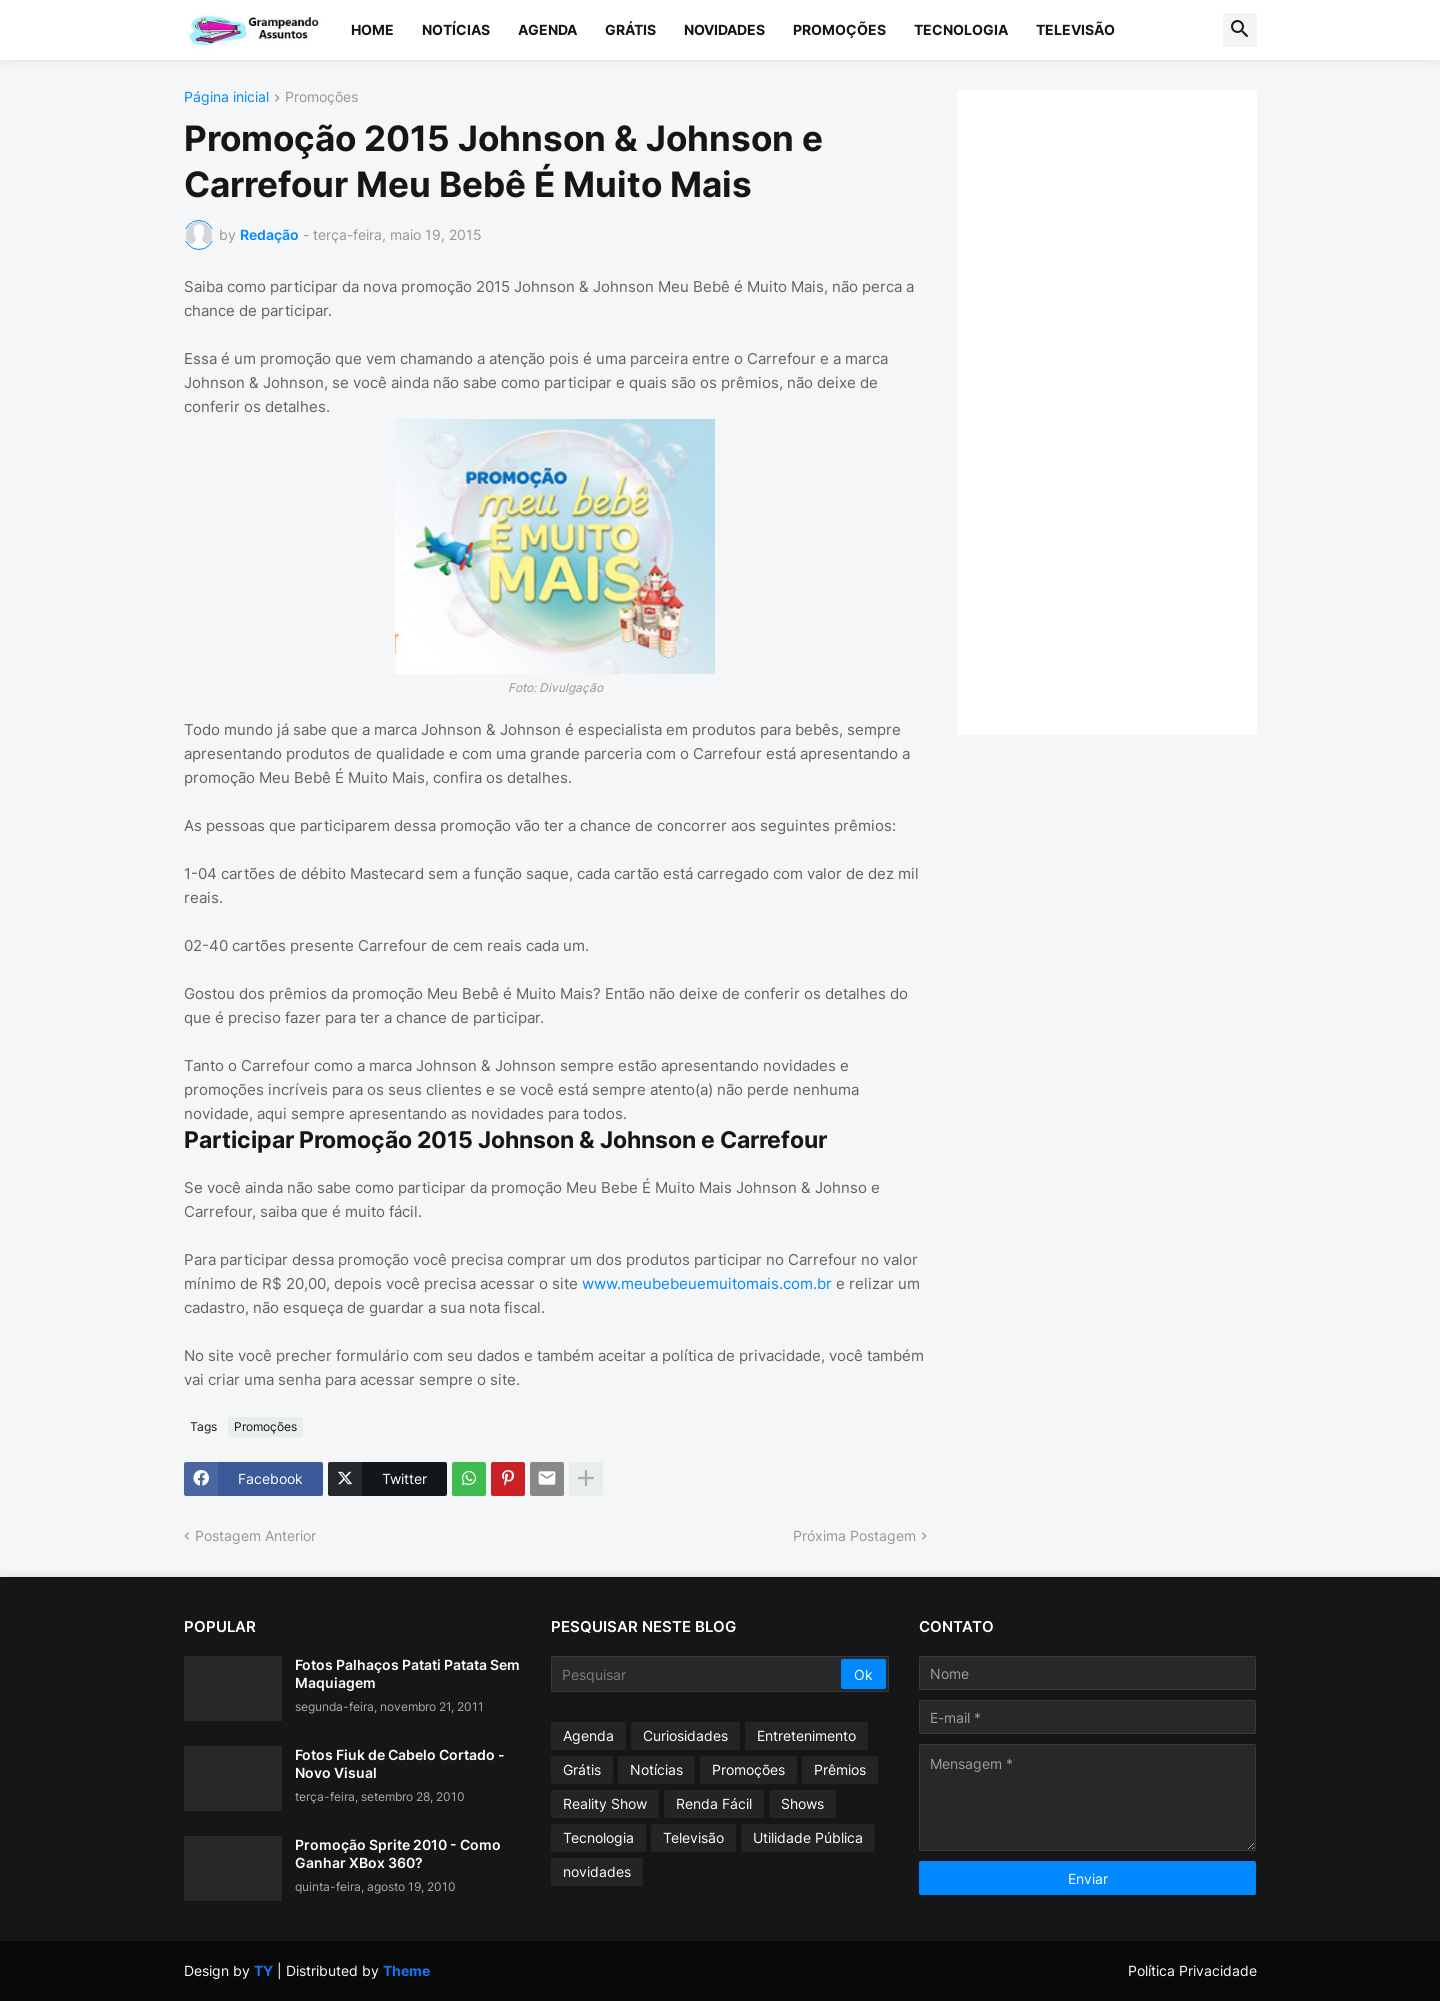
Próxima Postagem (854, 1535)
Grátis (630, 29)
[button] (1240, 30)
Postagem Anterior (255, 1535)
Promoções (839, 29)
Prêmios (840, 1769)
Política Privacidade (1192, 1970)
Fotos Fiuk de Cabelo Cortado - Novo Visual (400, 1763)
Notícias (456, 29)
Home (372, 29)
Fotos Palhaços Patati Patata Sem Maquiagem (407, 1673)
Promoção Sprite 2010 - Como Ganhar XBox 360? (398, 1853)
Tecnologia (961, 29)
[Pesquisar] (697, 1674)
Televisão (1075, 29)
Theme (406, 1970)
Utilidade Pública (808, 1837)
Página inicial (226, 97)
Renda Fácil (714, 1803)
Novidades (724, 29)
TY (263, 1970)
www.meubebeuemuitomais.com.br (707, 1283)
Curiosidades (685, 1735)
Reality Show (605, 1803)
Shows (802, 1803)
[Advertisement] (1127, 410)
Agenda (547, 29)
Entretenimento (806, 1735)
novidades (597, 1871)
